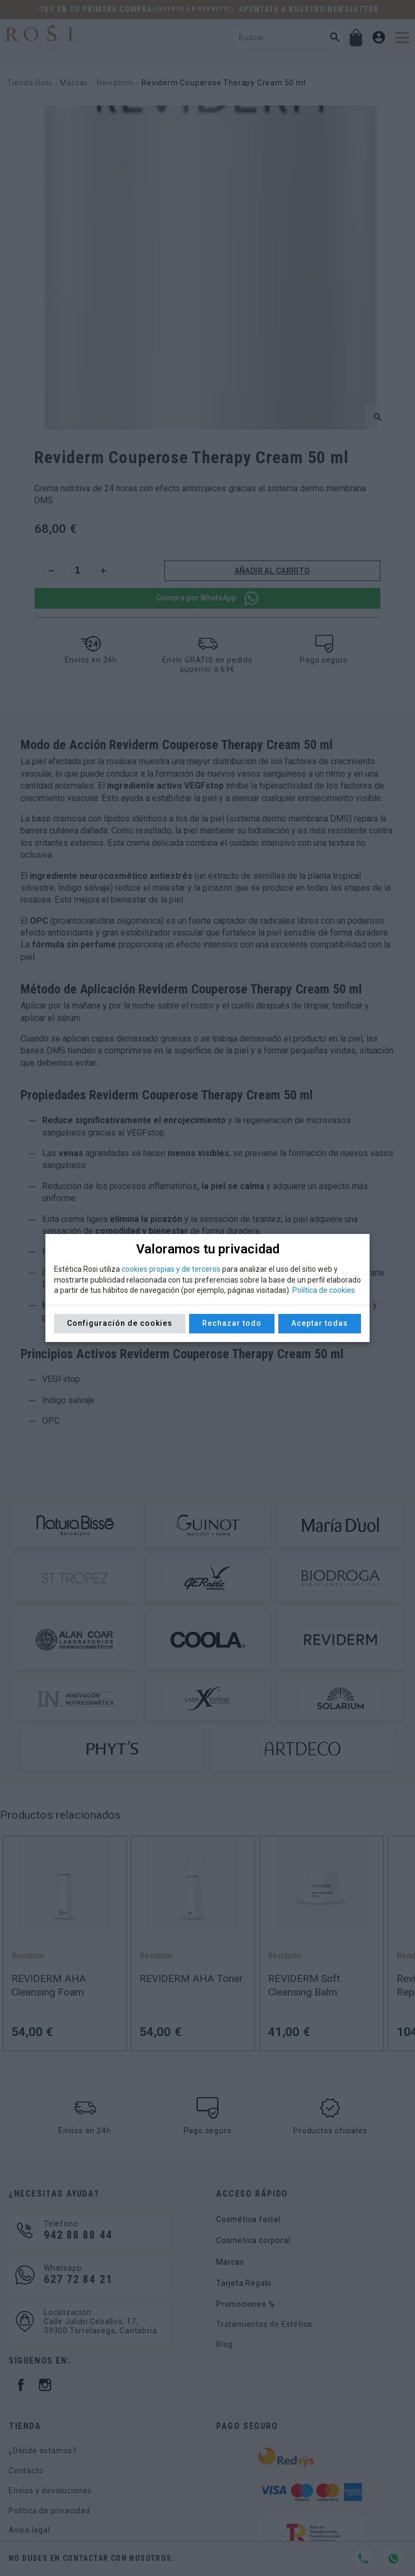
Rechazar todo (232, 1323)
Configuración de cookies (119, 1323)
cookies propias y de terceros (171, 1269)
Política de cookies (323, 1290)
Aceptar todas (319, 1323)
